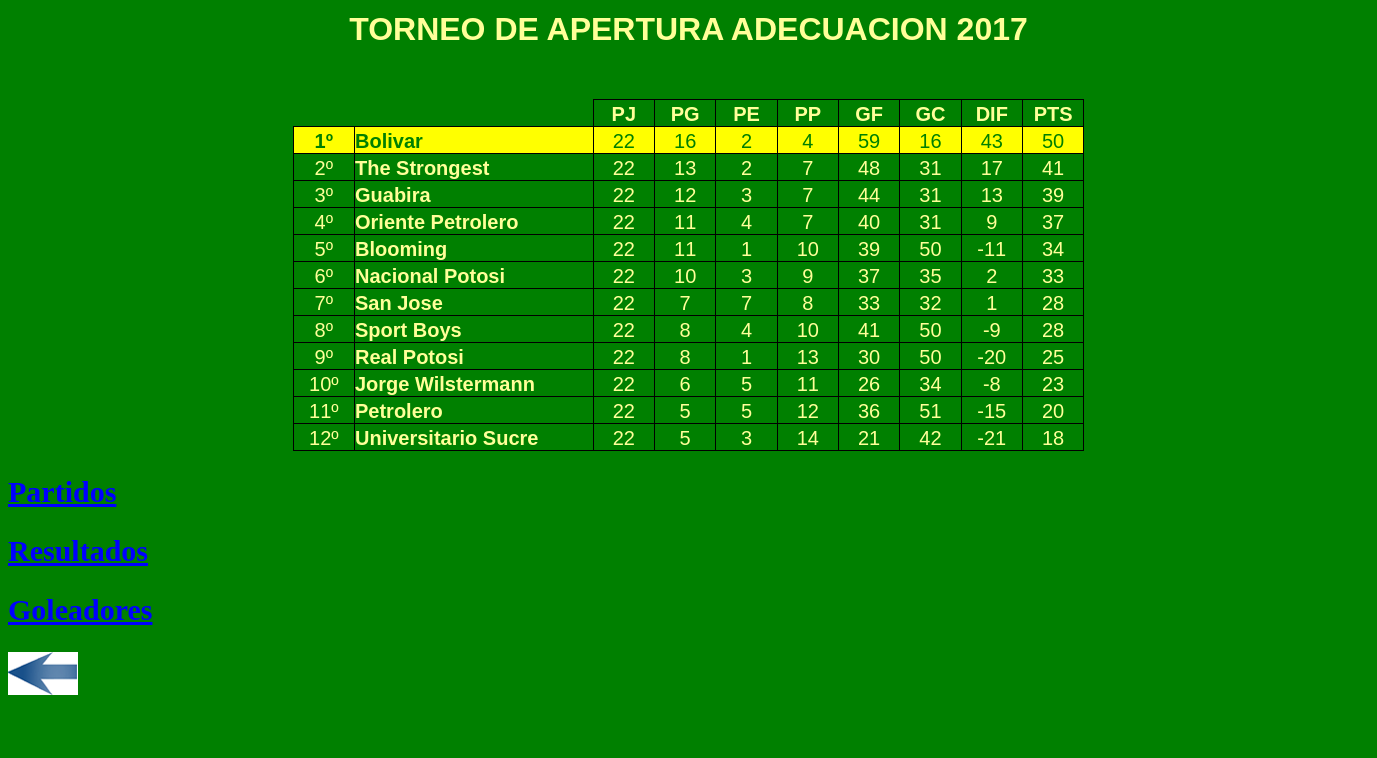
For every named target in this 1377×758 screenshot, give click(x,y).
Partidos (62, 491)
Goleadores (80, 609)
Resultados (78, 550)
